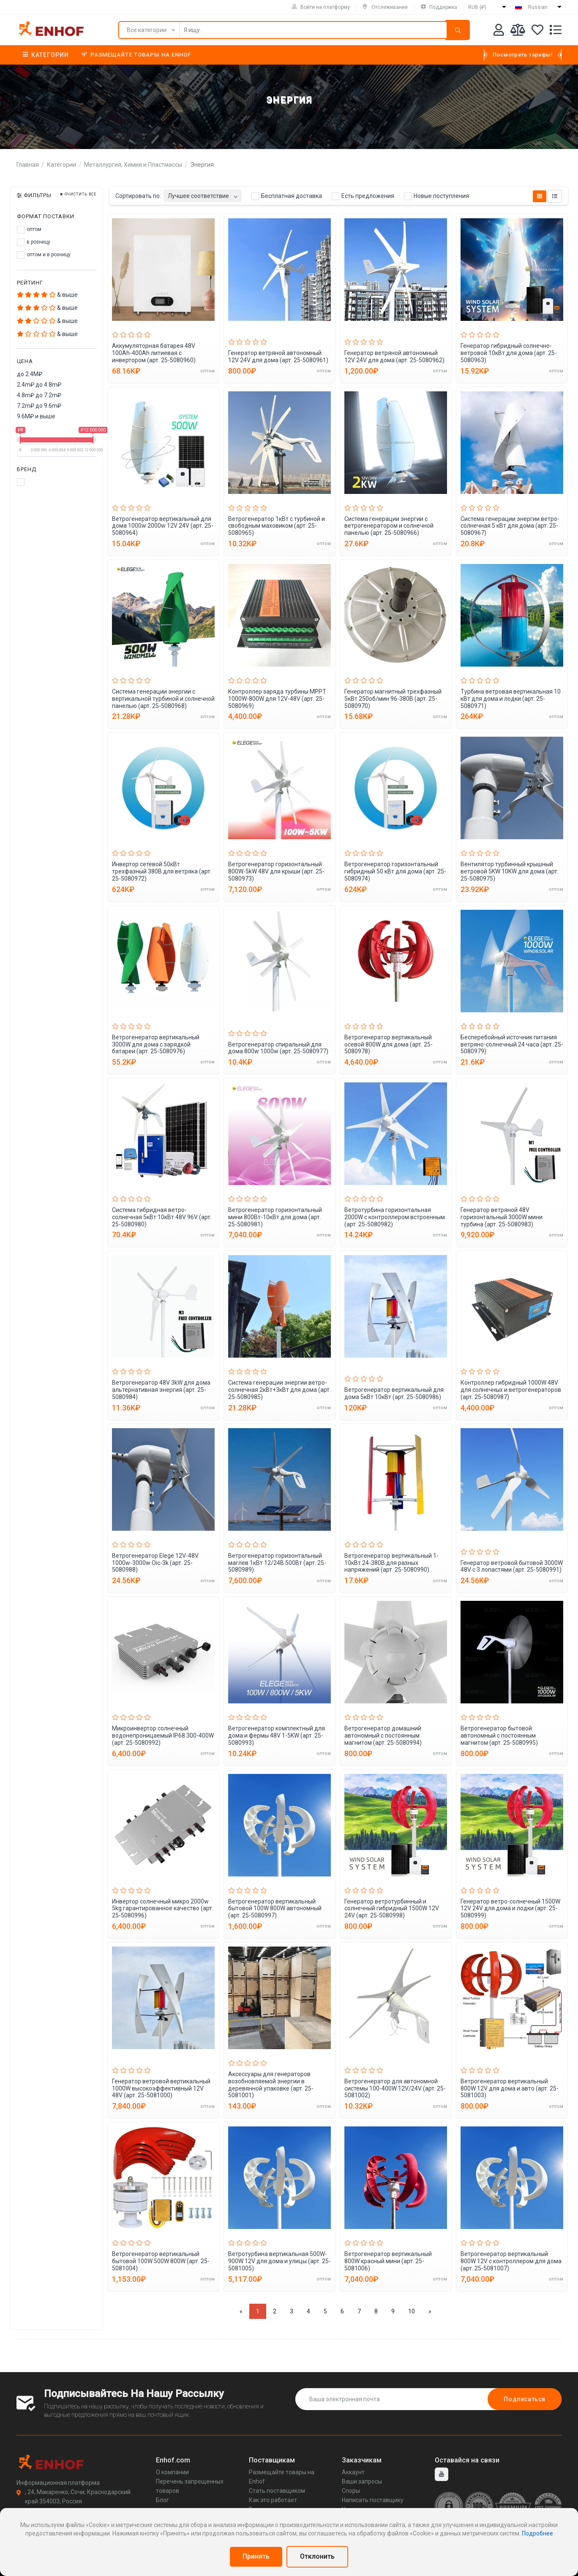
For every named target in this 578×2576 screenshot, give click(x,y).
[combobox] (203, 193)
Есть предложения (363, 196)
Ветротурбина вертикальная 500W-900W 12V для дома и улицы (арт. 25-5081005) (279, 2261)
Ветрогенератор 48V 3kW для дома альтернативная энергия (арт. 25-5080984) (161, 1389)
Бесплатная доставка (286, 196)
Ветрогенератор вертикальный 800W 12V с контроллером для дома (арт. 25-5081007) (511, 2261)
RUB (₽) (477, 7)
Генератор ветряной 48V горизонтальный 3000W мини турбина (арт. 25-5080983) (502, 1217)
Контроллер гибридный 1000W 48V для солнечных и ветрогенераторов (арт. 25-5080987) (511, 1389)
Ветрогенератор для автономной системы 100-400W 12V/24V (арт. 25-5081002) (395, 2088)
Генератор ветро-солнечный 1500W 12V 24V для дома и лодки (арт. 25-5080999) (510, 1908)
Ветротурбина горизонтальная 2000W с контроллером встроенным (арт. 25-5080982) (394, 1217)
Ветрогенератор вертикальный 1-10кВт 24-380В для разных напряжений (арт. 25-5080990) (391, 1562)
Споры (351, 2490)
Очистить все (78, 194)
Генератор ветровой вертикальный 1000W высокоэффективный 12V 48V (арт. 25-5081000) (161, 2088)
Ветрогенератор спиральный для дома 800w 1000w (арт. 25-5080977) (278, 1048)
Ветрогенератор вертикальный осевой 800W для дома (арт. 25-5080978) (388, 1044)
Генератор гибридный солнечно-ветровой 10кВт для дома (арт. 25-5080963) (509, 352)
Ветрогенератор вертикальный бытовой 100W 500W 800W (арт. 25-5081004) (161, 2261)
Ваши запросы (362, 2481)
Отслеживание (385, 7)
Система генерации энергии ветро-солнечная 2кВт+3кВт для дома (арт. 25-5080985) (279, 1389)
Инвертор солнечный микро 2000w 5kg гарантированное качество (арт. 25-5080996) (162, 1908)
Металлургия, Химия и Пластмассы (133, 164)
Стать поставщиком (277, 2490)
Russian (538, 7)
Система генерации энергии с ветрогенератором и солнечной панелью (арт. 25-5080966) (389, 526)
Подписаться (524, 2399)
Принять (256, 2556)
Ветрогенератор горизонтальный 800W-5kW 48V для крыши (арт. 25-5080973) (276, 871)
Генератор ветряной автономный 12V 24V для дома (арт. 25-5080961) (278, 356)
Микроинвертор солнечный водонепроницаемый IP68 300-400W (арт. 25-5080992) (163, 1735)
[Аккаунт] (498, 31)
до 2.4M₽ (29, 374)
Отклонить (317, 2556)
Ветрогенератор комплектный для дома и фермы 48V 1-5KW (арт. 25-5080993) (276, 1735)
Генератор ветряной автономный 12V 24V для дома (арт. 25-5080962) (394, 356)
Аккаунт (353, 2472)
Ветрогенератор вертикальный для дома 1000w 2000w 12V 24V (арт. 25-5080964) (162, 526)
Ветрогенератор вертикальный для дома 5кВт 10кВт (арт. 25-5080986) (394, 1393)
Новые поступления (436, 196)
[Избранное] (537, 31)
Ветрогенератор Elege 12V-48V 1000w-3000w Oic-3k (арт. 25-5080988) (155, 1562)
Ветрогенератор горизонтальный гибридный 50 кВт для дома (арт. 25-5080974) (395, 871)
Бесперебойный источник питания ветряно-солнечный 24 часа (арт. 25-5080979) (512, 1044)
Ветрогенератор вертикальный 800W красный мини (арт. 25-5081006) (388, 2261)
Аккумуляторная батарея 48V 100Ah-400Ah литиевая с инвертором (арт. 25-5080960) (154, 352)
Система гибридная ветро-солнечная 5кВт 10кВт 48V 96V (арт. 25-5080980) (162, 1217)
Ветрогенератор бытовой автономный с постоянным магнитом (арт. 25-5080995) (499, 1735)
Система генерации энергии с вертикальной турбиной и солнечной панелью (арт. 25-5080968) (163, 698)
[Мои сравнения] (517, 31)
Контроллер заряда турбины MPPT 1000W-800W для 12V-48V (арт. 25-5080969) (277, 698)
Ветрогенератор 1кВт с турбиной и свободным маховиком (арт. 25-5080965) (276, 526)
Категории (46, 55)
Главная (27, 164)
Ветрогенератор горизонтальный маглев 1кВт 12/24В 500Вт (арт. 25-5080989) (277, 1562)
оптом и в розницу (44, 255)
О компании (172, 2472)
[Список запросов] (556, 31)
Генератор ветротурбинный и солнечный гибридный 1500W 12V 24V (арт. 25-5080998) (391, 1908)
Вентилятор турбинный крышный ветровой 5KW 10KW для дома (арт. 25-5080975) (510, 871)
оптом (29, 229)
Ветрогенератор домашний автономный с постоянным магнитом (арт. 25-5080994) (383, 1735)
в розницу (33, 242)
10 (411, 2311)
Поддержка (439, 7)
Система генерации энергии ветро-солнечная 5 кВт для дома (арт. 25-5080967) (510, 526)
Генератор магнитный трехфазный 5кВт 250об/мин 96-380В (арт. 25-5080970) (393, 698)
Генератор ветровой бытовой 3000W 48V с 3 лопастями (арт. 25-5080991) (512, 1566)
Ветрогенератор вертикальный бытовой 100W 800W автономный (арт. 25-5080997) (275, 1908)
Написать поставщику (373, 2500)
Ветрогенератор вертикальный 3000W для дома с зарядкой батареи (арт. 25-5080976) (155, 1044)
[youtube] (441, 2474)
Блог (162, 2500)
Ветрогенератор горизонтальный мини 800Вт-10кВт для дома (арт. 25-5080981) (275, 1217)
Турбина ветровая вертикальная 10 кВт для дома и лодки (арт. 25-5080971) (511, 698)
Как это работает (273, 2500)
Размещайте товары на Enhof (136, 55)
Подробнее (537, 2533)
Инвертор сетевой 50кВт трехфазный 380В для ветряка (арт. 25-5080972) (162, 871)
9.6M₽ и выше (36, 416)
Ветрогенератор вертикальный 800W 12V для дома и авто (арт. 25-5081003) (510, 2088)
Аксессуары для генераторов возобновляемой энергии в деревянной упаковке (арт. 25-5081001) (271, 2085)
